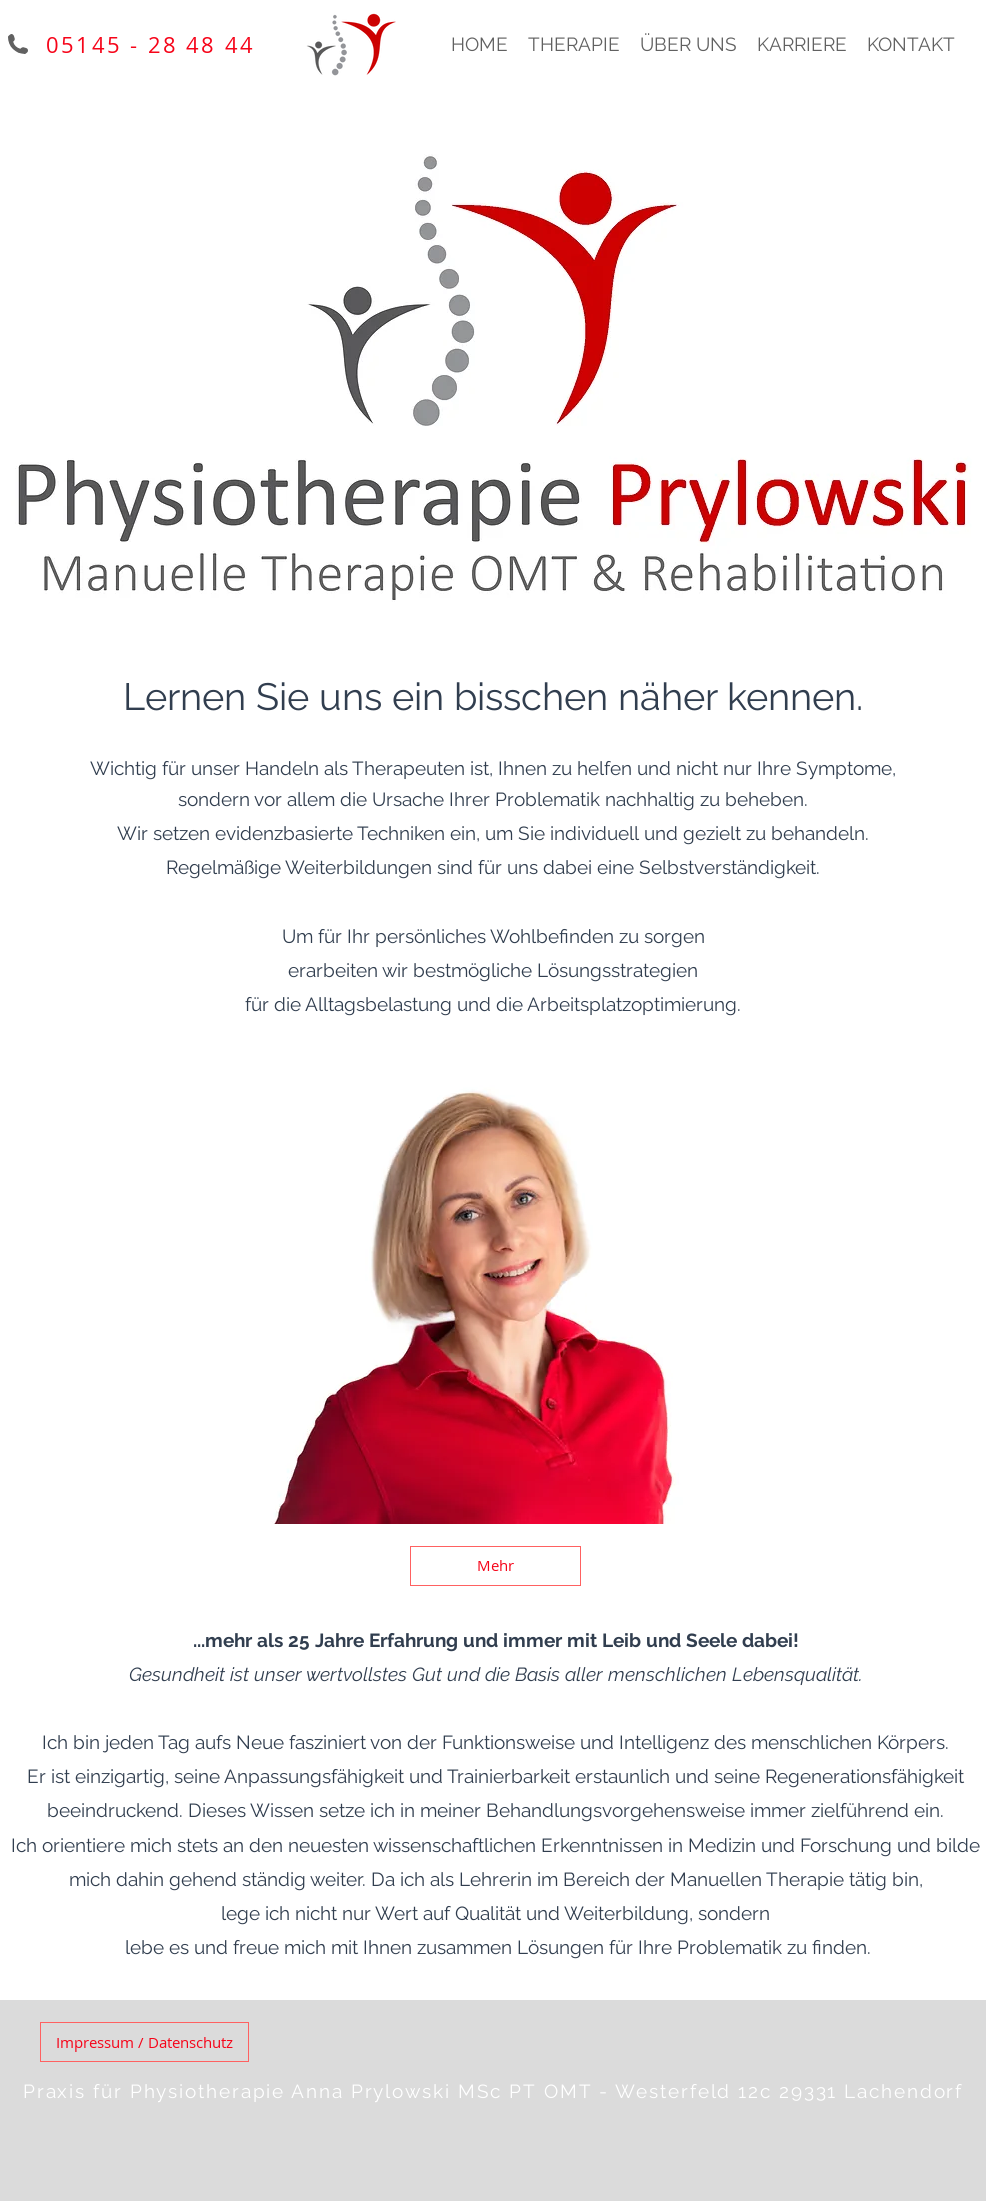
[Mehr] (495, 1566)
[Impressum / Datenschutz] (144, 2042)
